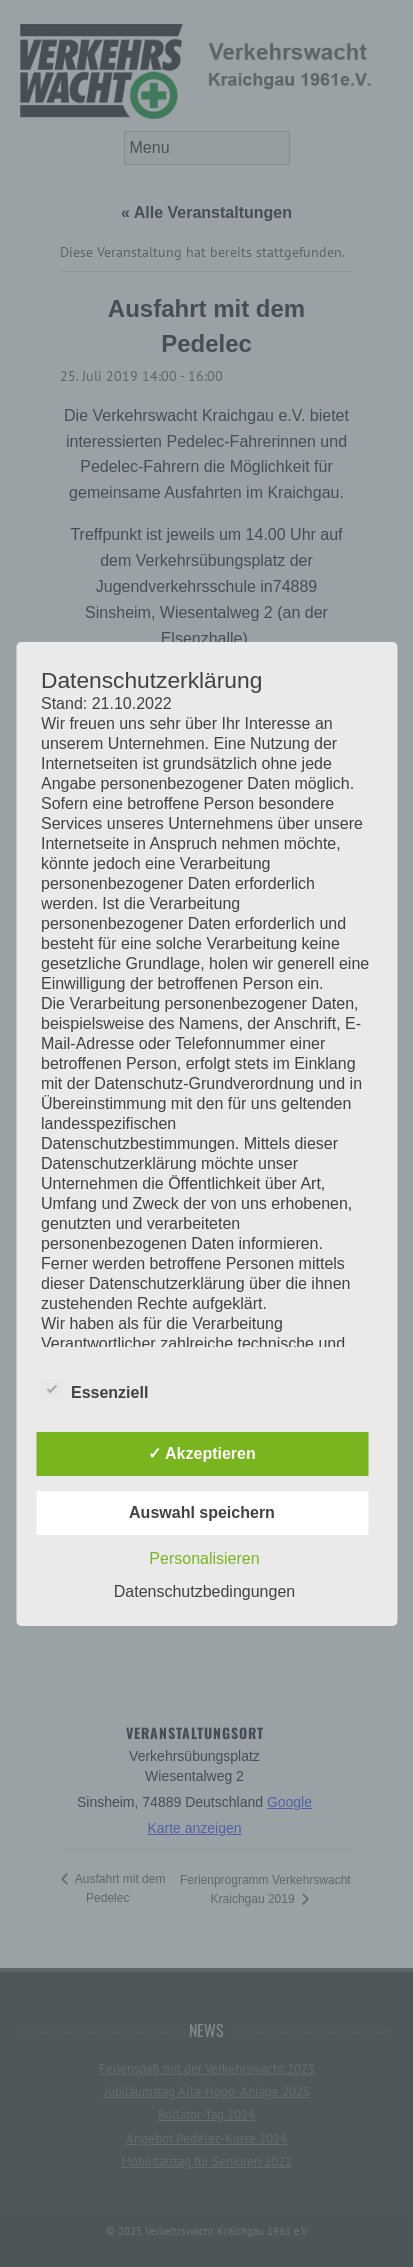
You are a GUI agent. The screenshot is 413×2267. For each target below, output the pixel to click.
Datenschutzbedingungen (204, 1591)
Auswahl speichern (202, 1512)
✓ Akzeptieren (202, 1453)
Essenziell (94, 1390)
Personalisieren (204, 1558)
